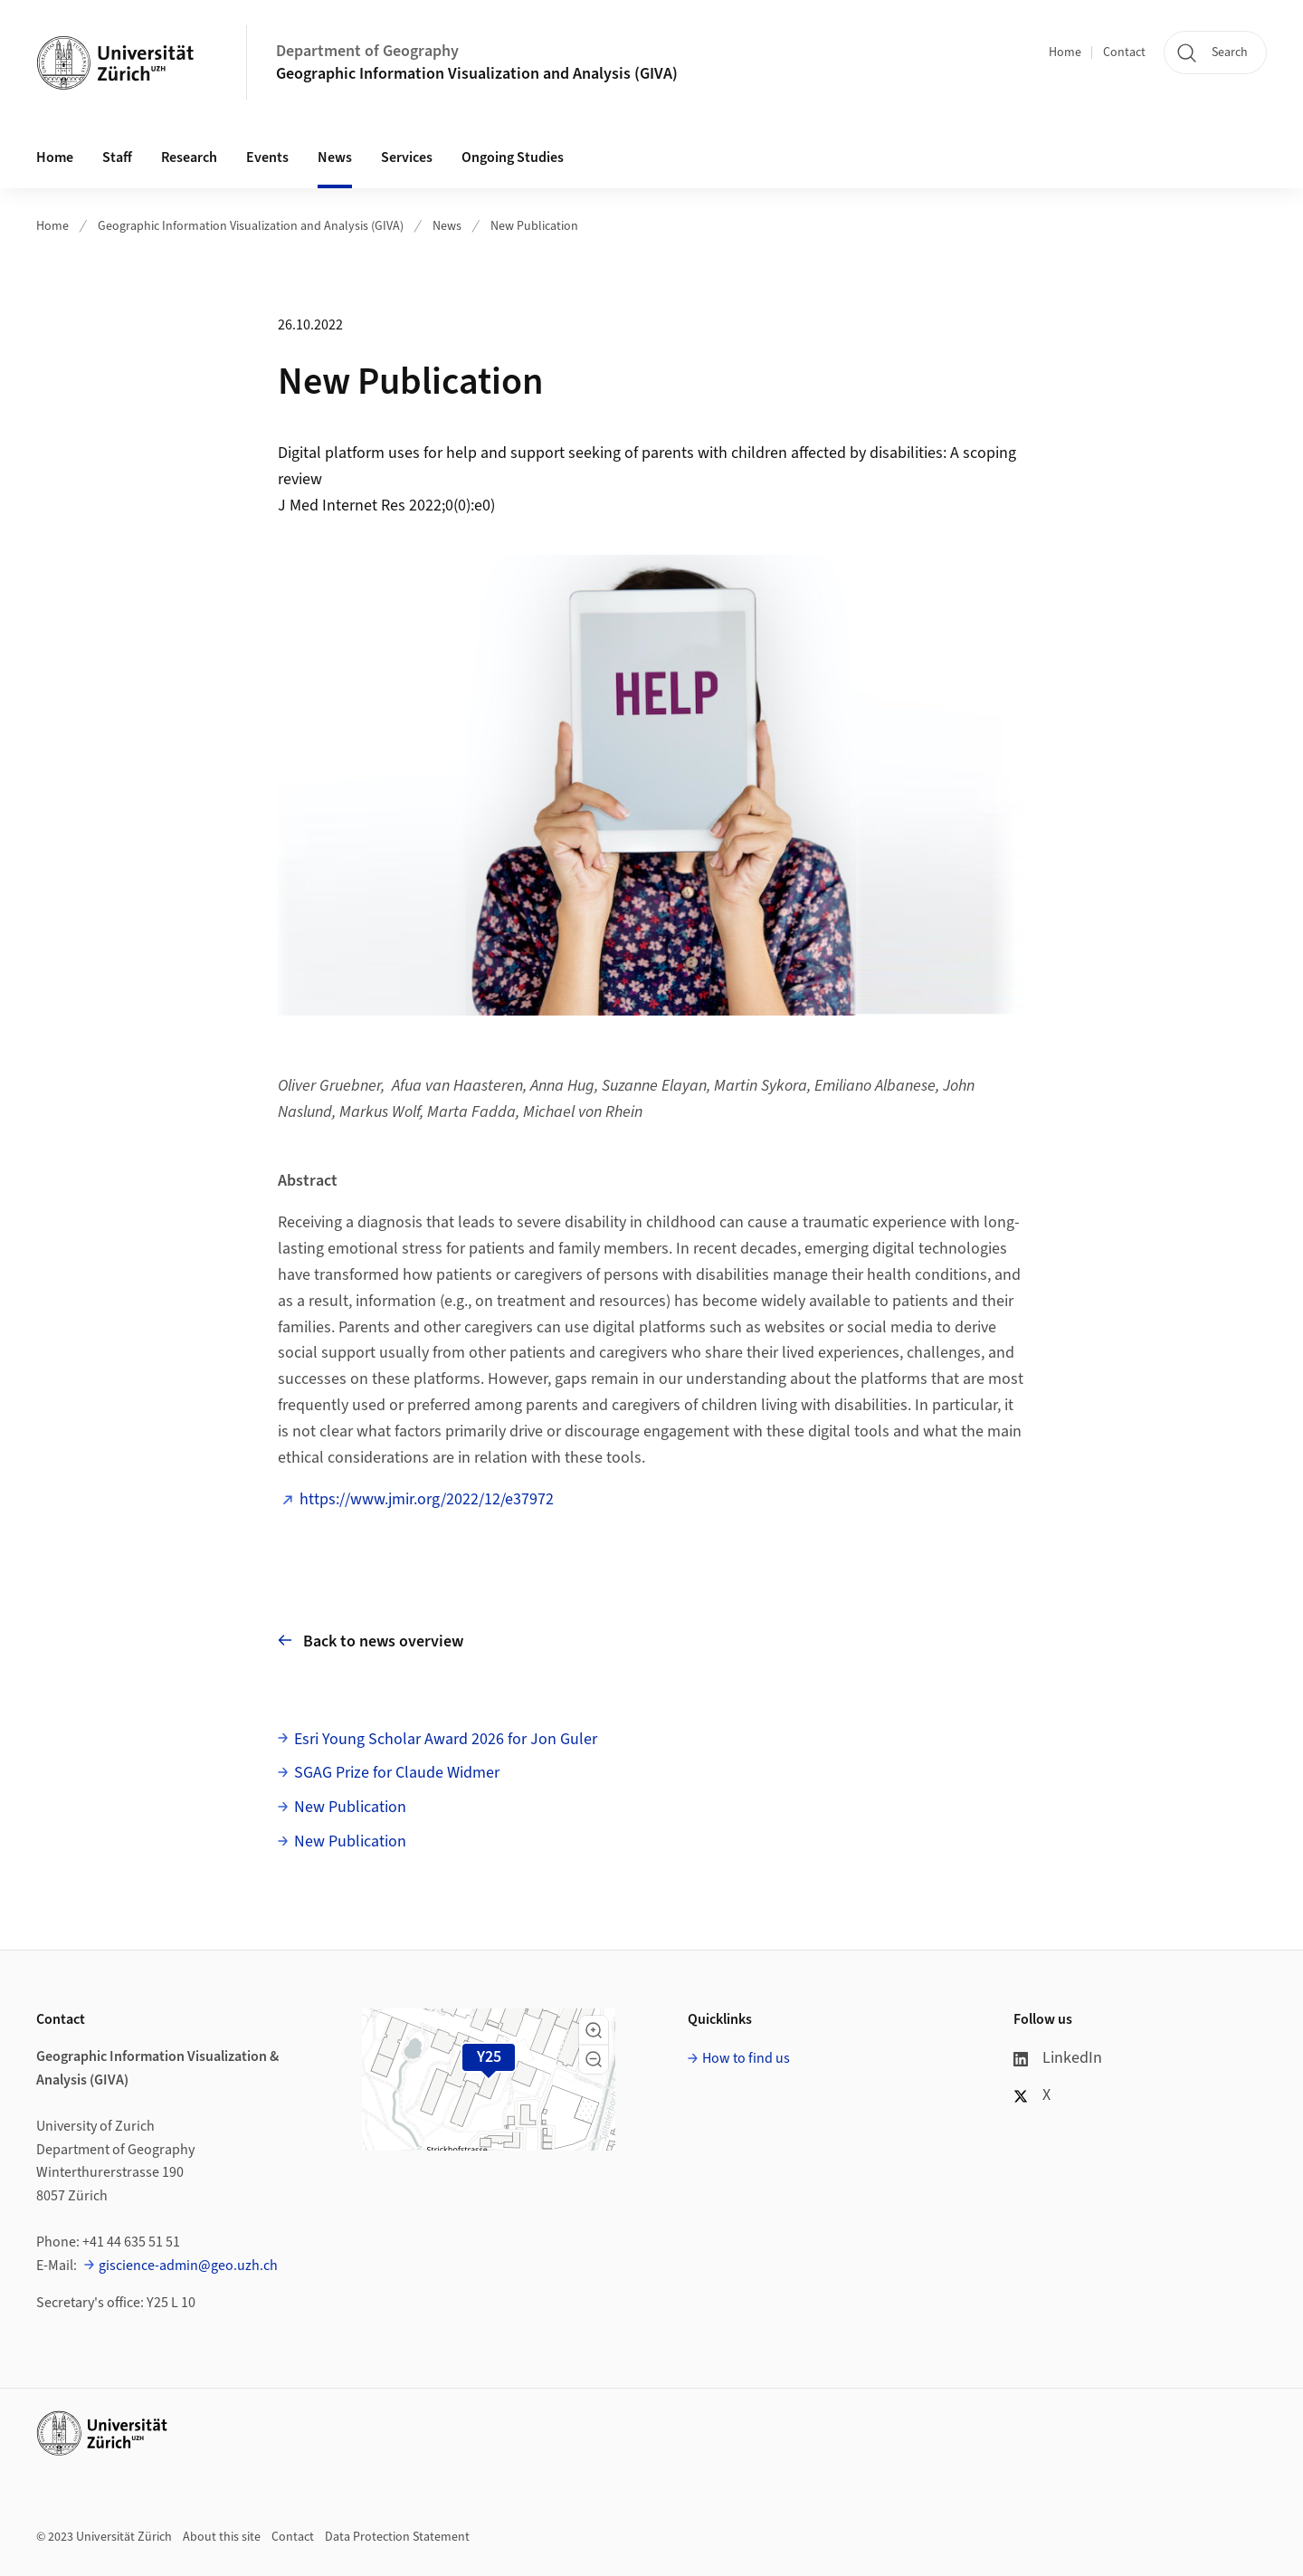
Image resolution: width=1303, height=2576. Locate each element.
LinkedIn (1057, 2057)
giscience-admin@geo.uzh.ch (188, 2265)
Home (1065, 52)
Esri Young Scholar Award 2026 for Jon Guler (445, 1739)
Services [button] (407, 157)
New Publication (534, 226)
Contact (1124, 52)
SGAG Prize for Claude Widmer (396, 1772)
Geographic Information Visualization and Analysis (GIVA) (477, 73)
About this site (222, 2537)
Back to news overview (370, 1640)
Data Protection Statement (397, 2537)
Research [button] (189, 157)
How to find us (746, 2058)
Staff (117, 157)
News (335, 157)
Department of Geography (367, 51)
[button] (593, 2030)
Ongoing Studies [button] (512, 157)
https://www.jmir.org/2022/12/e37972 (427, 1499)
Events (267, 157)
